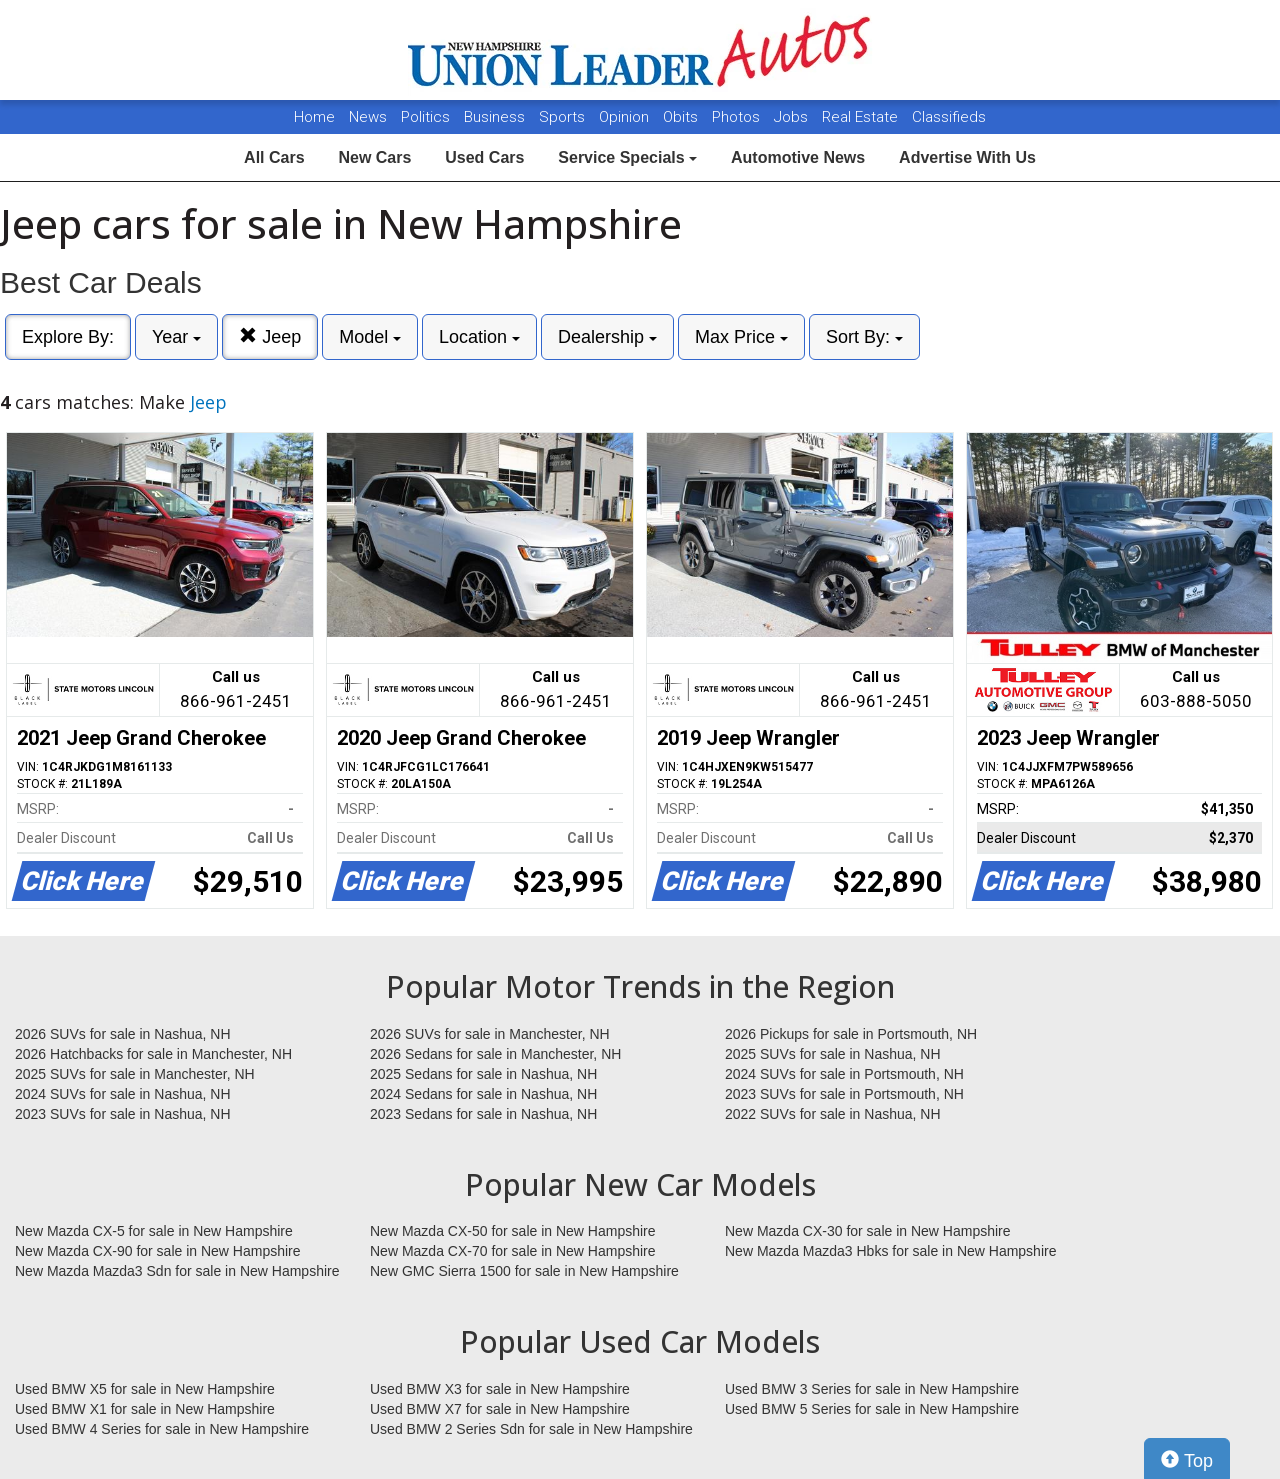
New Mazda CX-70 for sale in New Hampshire (513, 1251)
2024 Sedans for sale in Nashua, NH (483, 1094)
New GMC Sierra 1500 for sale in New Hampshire (524, 1271)
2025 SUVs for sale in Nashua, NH (833, 1054)
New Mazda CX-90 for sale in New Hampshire (158, 1251)
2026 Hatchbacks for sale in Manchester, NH (153, 1054)
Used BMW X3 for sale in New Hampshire (500, 1389)
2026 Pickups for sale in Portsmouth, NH (851, 1034)
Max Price (741, 337)
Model (370, 337)
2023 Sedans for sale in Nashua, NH (483, 1114)
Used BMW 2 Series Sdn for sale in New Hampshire (531, 1429)
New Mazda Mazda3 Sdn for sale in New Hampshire (177, 1271)
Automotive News (798, 157)
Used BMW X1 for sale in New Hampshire (145, 1409)
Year (176, 337)
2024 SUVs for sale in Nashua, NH (123, 1094)
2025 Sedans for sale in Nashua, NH (483, 1074)
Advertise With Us (967, 157)
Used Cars (484, 157)
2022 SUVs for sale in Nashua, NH (833, 1114)
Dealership (607, 337)
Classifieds (949, 117)
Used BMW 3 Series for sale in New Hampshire (872, 1389)
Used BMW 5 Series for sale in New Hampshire (872, 1409)
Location (479, 337)
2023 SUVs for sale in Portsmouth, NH (844, 1094)
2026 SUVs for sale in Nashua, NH (123, 1034)
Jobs (793, 117)
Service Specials (627, 157)
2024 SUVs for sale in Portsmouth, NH (844, 1074)
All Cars (274, 157)
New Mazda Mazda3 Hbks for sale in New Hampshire (890, 1251)
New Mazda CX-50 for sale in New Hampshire (513, 1231)
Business (496, 117)
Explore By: (68, 337)
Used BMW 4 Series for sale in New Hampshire (162, 1429)
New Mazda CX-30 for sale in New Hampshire (868, 1231)
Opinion (626, 117)
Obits (682, 117)
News (368, 117)
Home (314, 117)
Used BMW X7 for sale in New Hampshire (500, 1409)
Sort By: (864, 337)
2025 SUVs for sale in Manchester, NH (135, 1074)
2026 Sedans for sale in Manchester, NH (495, 1054)
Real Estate (862, 117)
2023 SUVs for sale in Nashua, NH (123, 1114)
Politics (425, 117)
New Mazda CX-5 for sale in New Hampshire (154, 1231)
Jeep (270, 336)
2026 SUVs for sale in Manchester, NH (490, 1034)
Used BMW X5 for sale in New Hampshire (145, 1389)
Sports (564, 117)
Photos (738, 117)
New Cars (374, 157)
